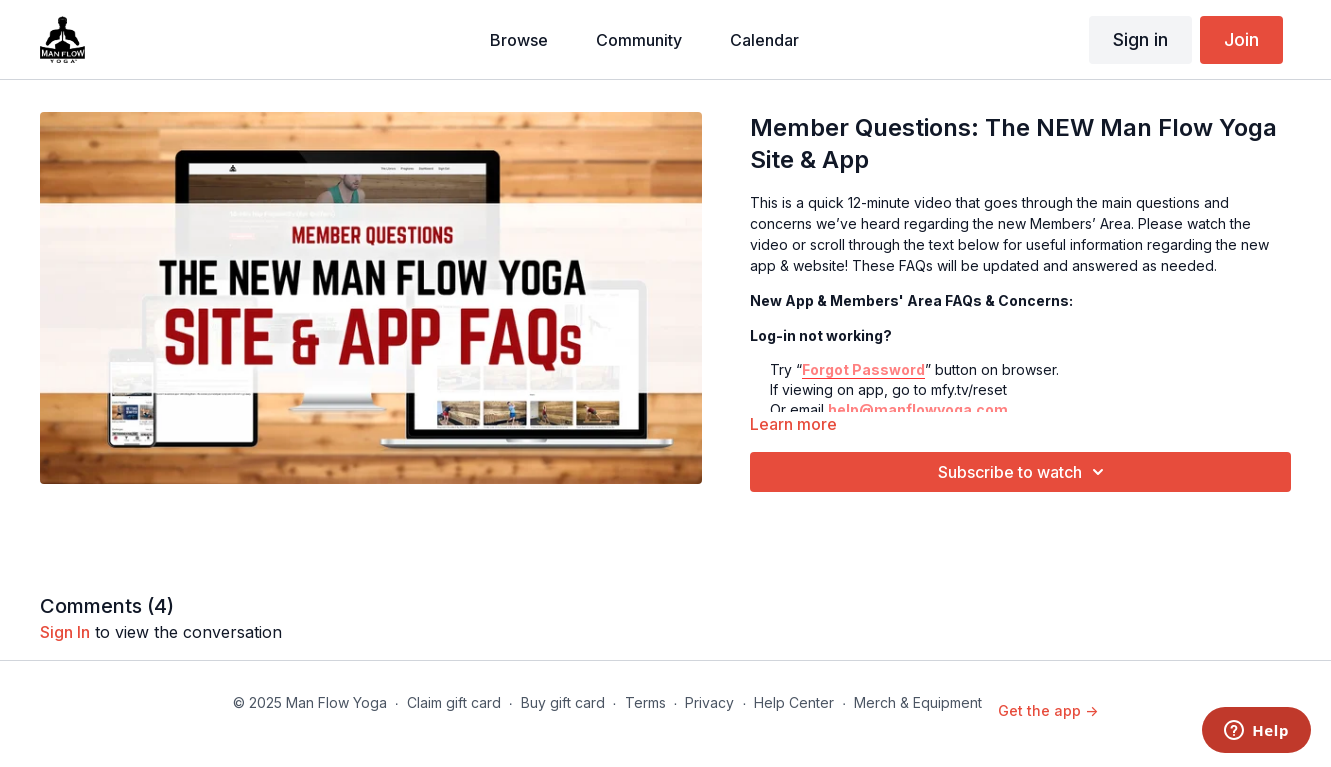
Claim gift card (454, 702)
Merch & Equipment (918, 702)
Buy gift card (563, 702)
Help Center (794, 702)
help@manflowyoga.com (918, 409)
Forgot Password (863, 369)
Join (1241, 39)
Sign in (1140, 39)
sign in (65, 632)
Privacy (709, 702)
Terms (645, 702)
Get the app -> (1048, 710)
